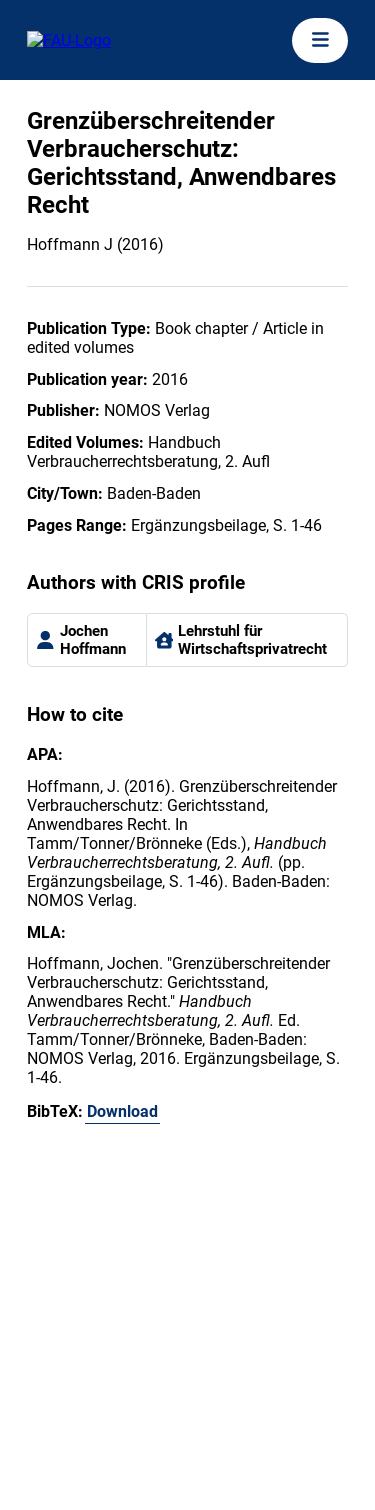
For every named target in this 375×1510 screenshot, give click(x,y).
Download (122, 1111)
